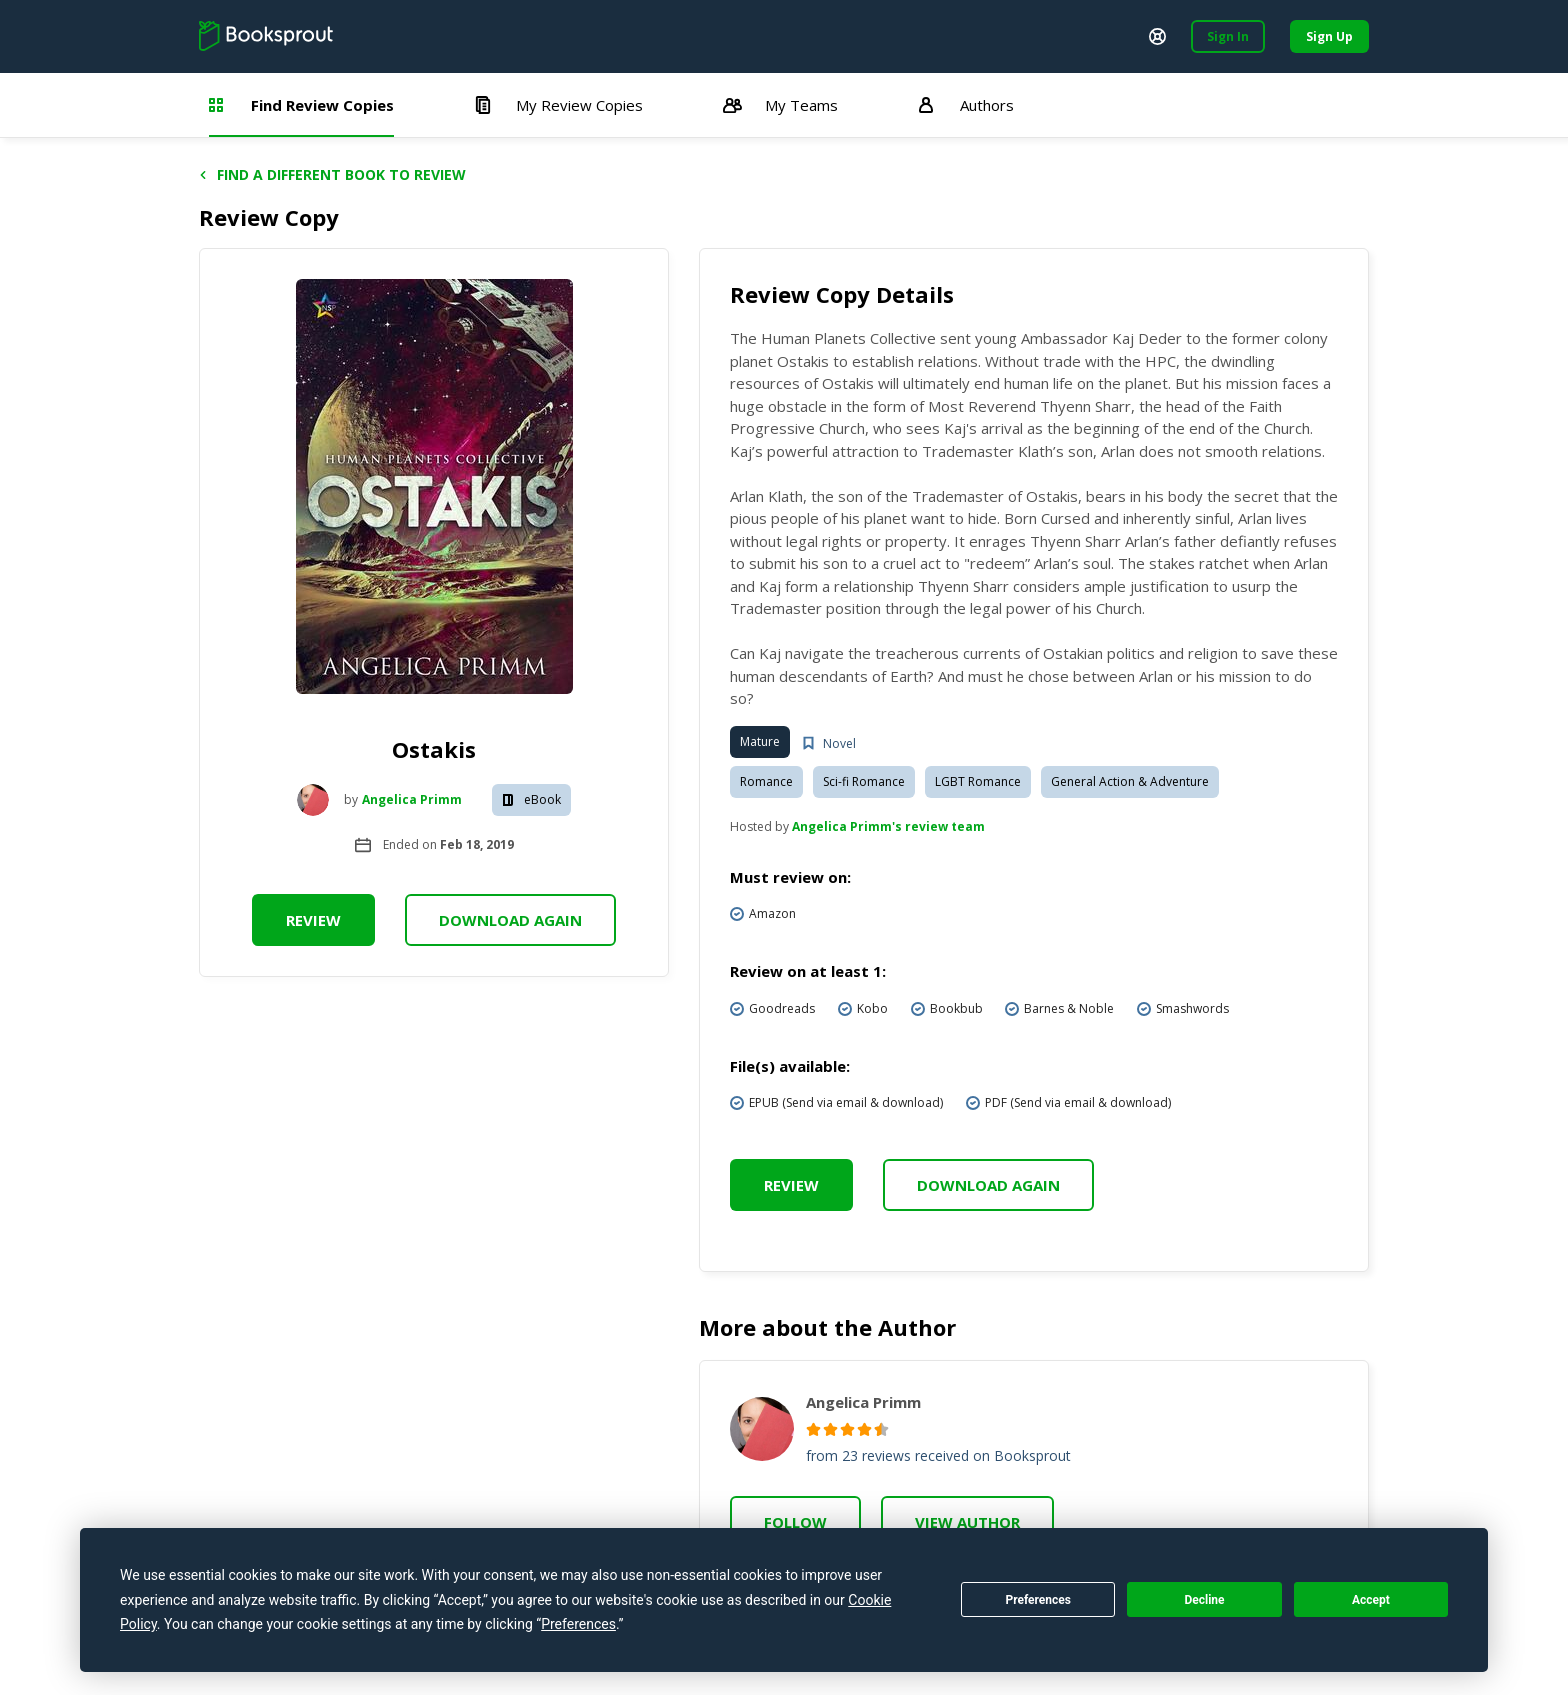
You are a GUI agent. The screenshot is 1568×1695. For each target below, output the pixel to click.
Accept (1371, 1600)
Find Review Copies (301, 105)
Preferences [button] (578, 1624)
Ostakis (434, 749)
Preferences (1038, 1600)
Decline (1204, 1600)
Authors (966, 105)
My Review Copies (558, 105)
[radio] (813, 1429)
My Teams (780, 105)
